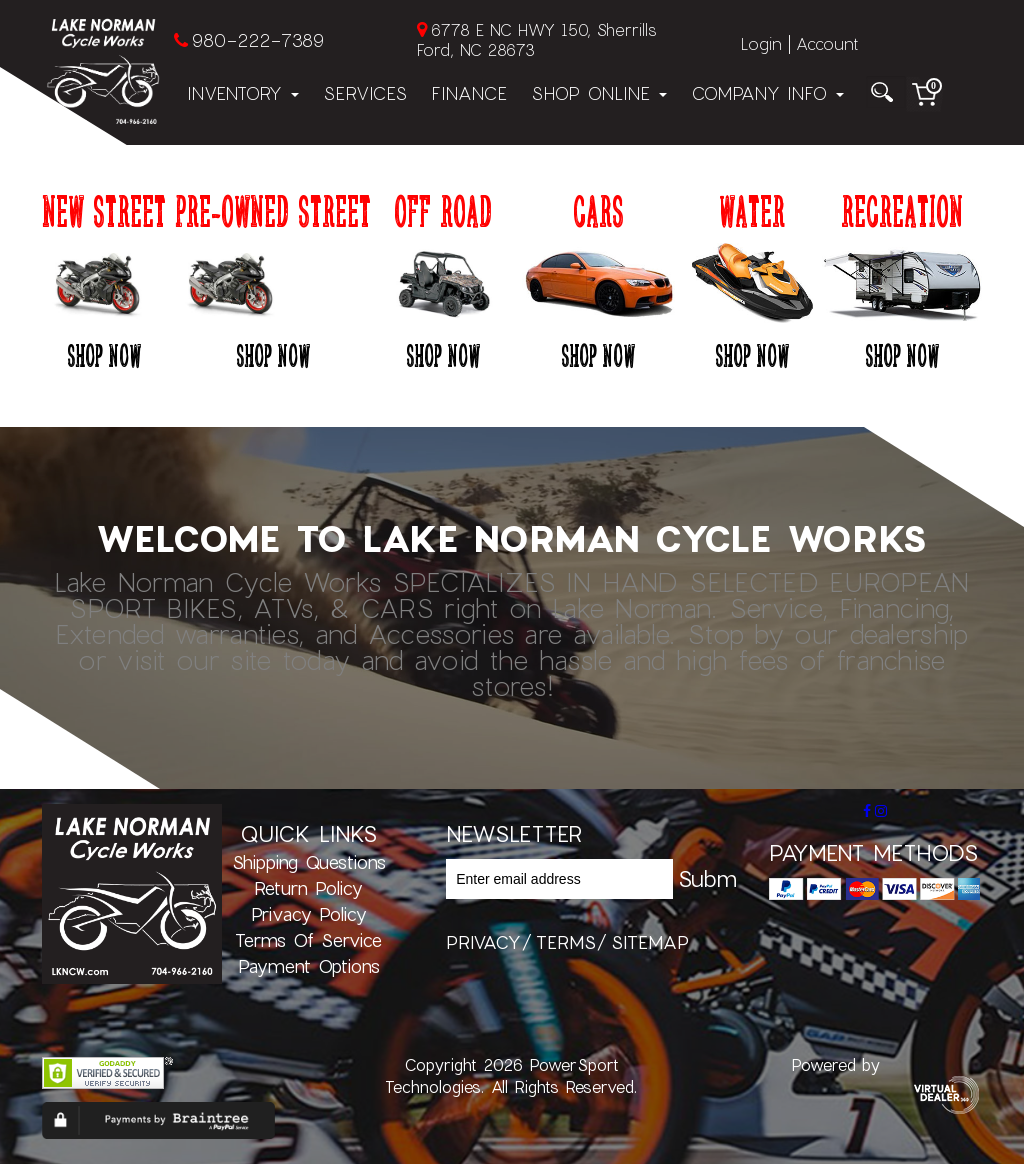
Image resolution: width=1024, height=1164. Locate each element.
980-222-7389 (257, 40)
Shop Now (104, 355)
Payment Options (309, 966)
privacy (483, 942)
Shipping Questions (309, 862)
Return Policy (308, 888)
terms (566, 942)
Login (761, 43)
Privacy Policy (309, 914)
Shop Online (599, 93)
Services (365, 93)
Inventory (243, 93)
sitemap (650, 942)
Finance (469, 93)
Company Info (767, 93)
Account (827, 43)
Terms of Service (308, 940)
